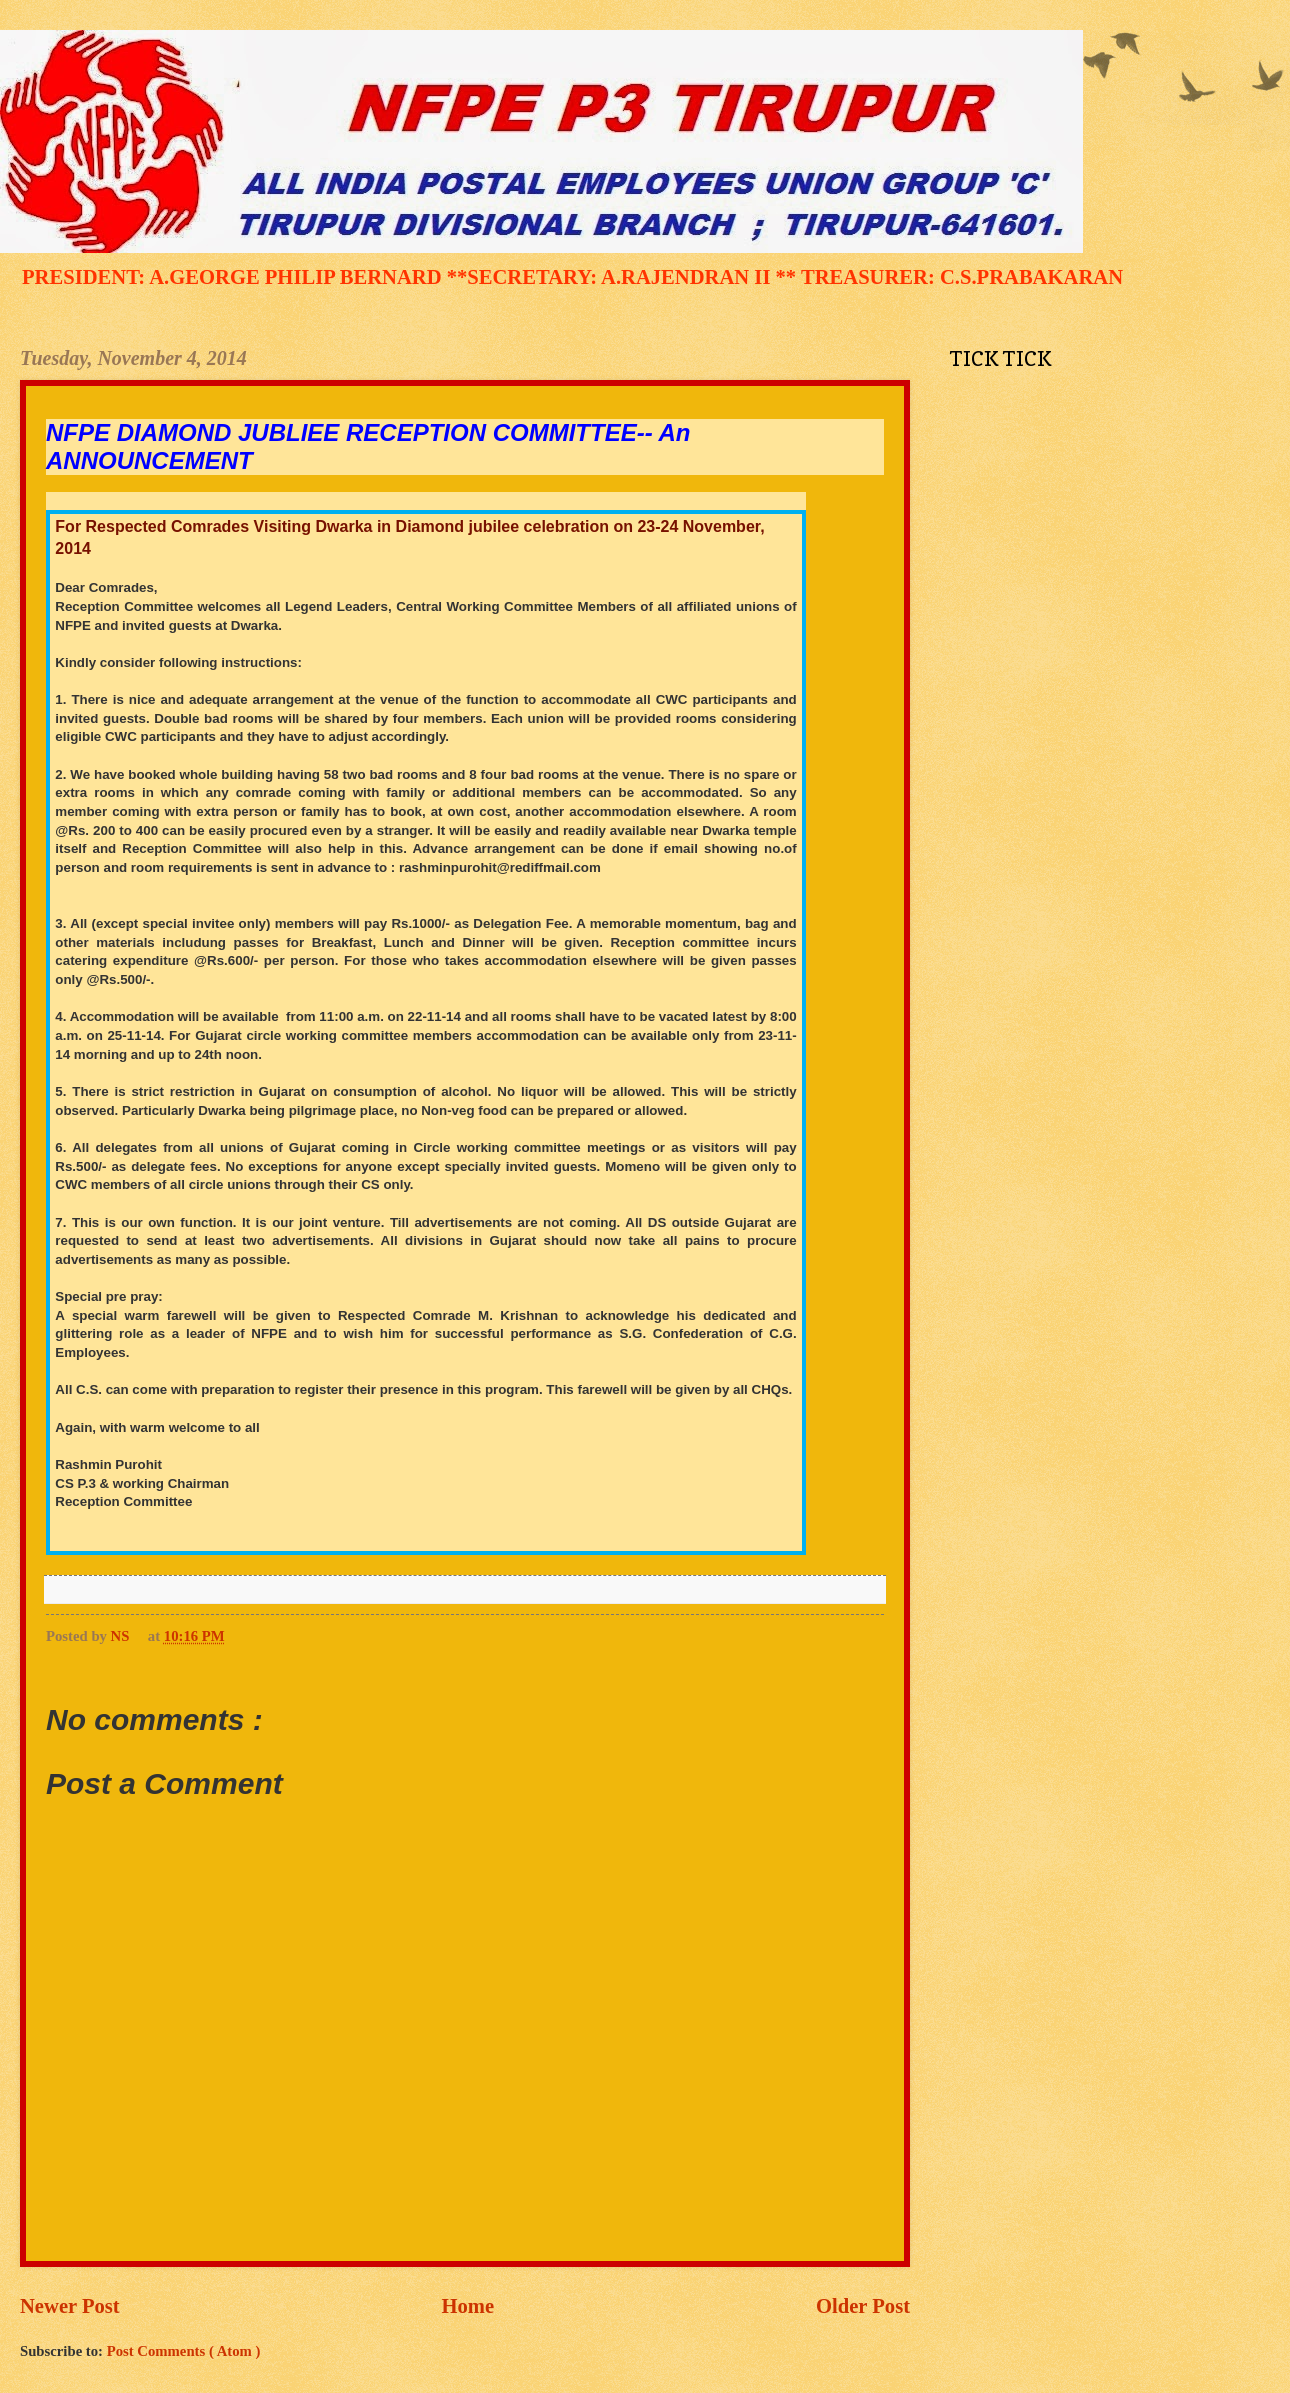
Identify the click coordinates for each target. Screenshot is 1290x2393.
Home (468, 2306)
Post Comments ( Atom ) (184, 2351)
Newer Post (70, 2306)
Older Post (863, 2306)
